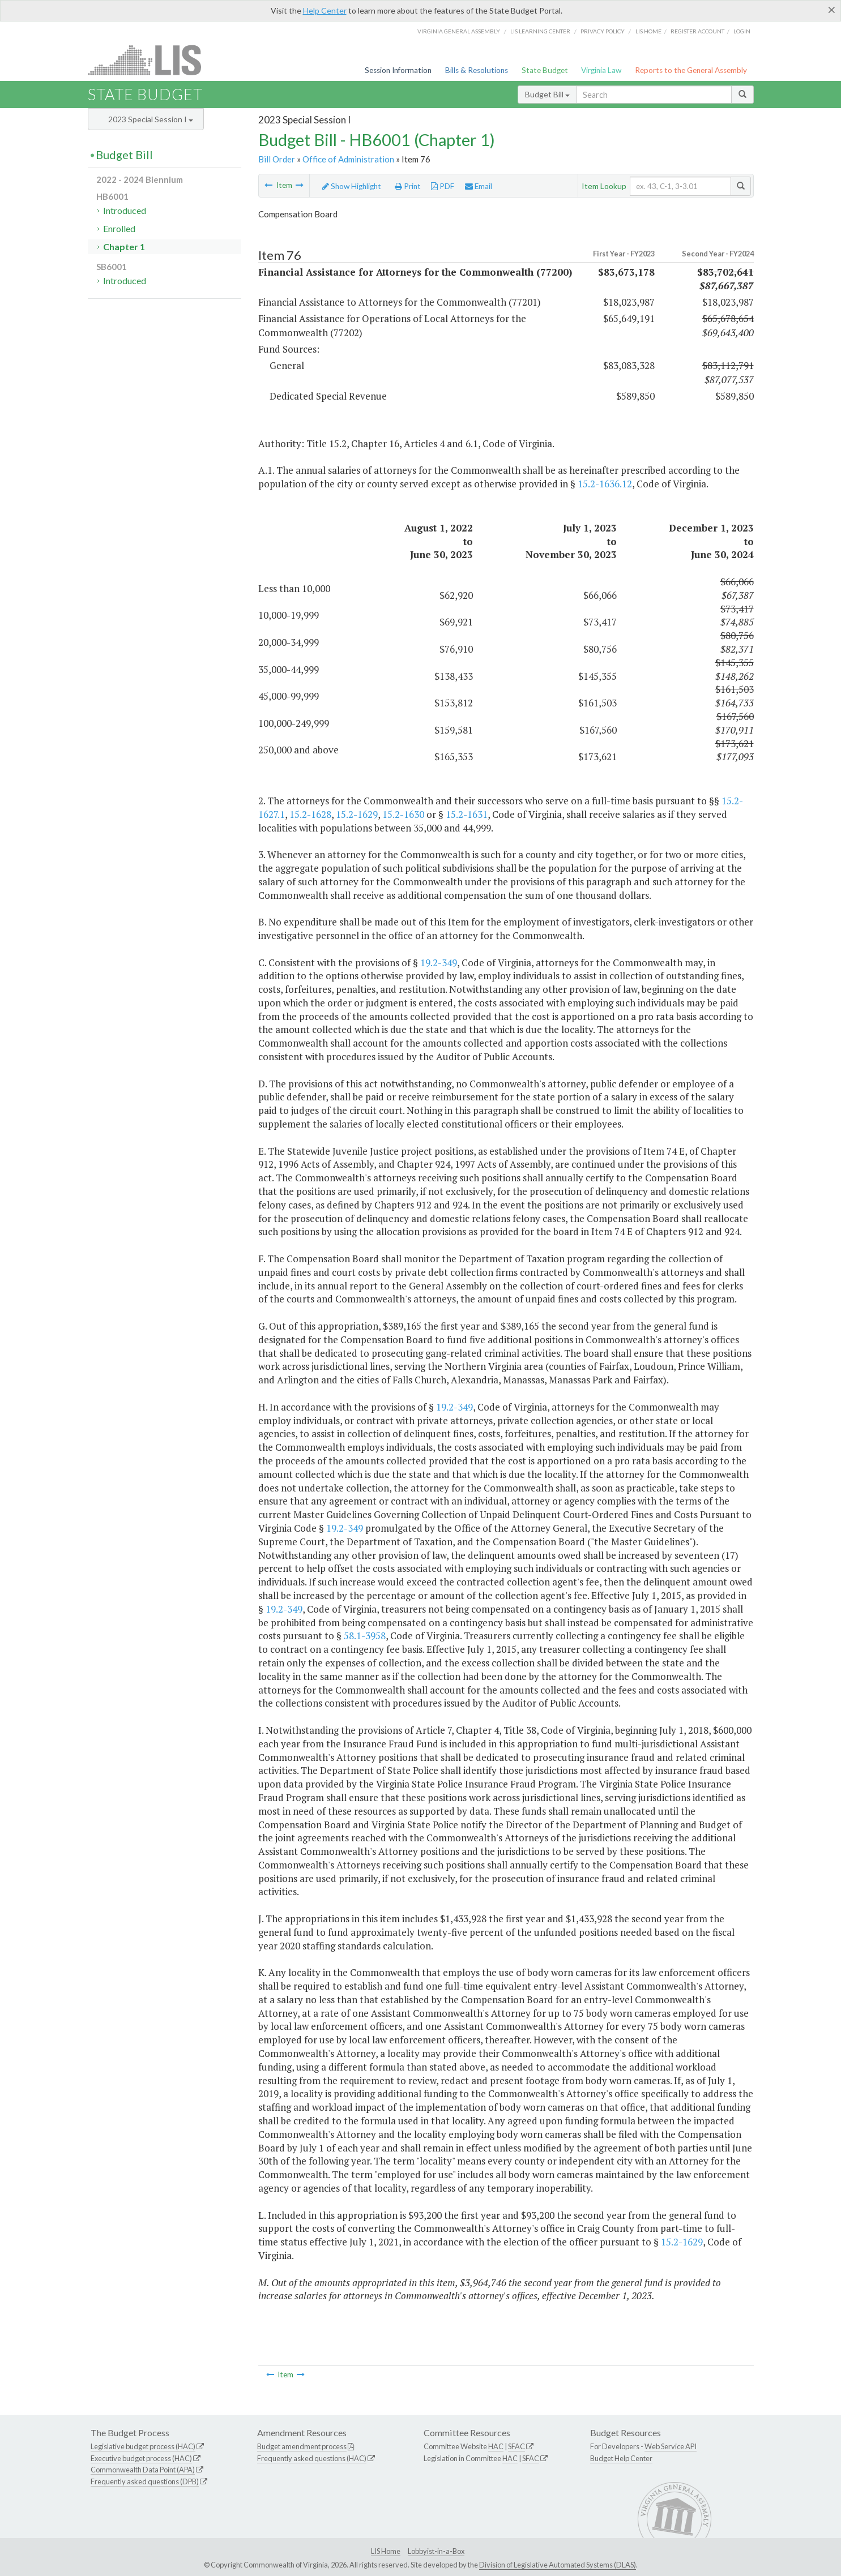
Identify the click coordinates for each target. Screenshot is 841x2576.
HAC (495, 2446)
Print (408, 186)
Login (741, 31)
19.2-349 (438, 962)
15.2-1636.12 (605, 483)
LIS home (648, 31)
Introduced (124, 210)
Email (478, 186)
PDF (442, 186)
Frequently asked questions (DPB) (145, 2481)
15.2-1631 (467, 814)
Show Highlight (351, 186)
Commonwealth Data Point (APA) (143, 2469)
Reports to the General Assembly (691, 70)
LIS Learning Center (540, 31)
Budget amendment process (302, 2446)
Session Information (398, 70)
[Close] (831, 9)
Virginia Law (601, 70)
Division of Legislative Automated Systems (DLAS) (557, 2564)
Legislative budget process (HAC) (143, 2446)
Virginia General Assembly (458, 31)
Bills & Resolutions (476, 70)
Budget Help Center (621, 2458)
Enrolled (119, 228)
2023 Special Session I (150, 119)
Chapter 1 (124, 246)
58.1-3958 (365, 1635)
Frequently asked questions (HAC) (311, 2458)
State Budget (545, 70)
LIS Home (385, 2551)
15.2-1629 (357, 814)
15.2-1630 (403, 814)
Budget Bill (547, 94)
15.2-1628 (310, 814)
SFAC (516, 2446)
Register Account (697, 31)
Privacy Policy (602, 31)
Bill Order (276, 159)
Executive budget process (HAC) (141, 2458)
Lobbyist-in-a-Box (436, 2551)
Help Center (325, 10)
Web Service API (670, 2446)
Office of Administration (348, 159)
